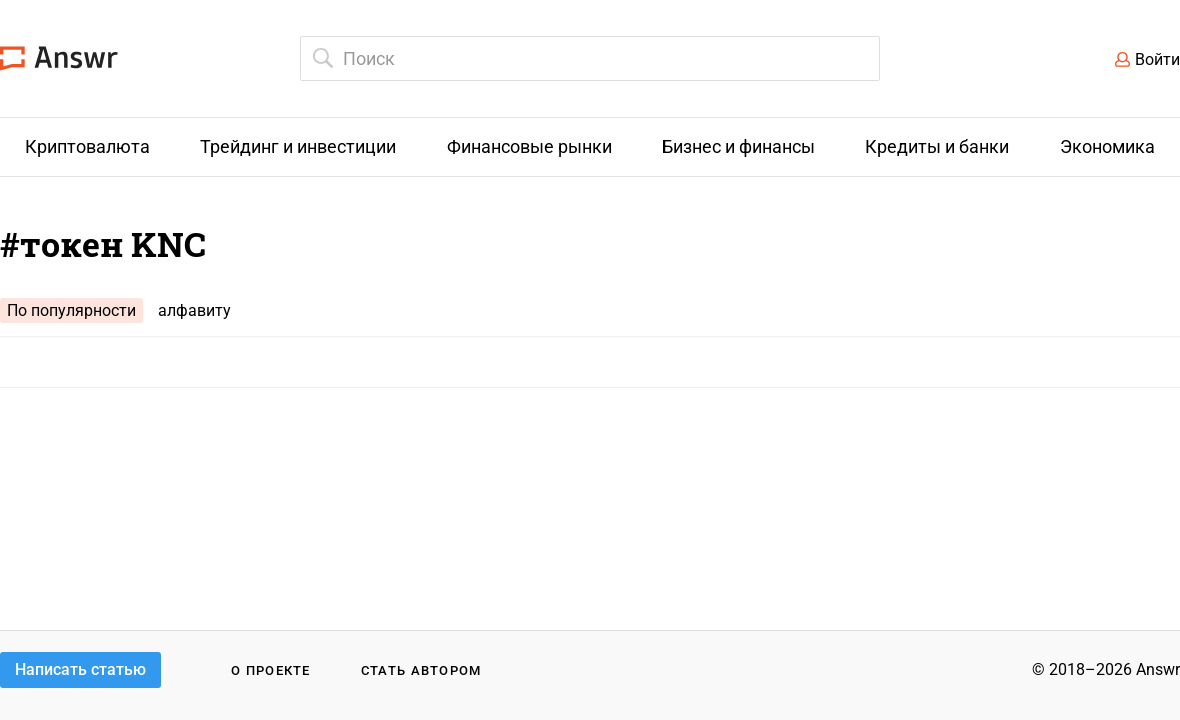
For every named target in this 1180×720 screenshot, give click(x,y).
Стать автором (421, 670)
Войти (1157, 59)
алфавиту (194, 310)
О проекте (271, 670)
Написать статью (80, 669)
